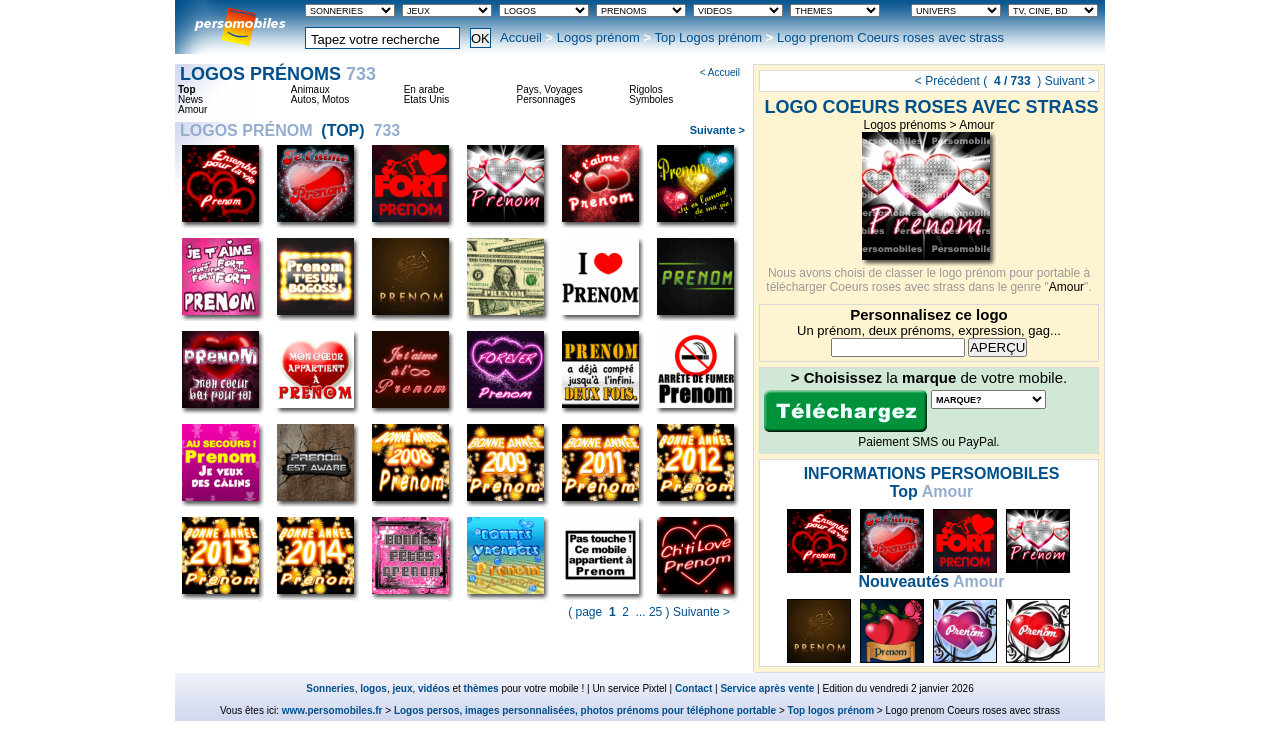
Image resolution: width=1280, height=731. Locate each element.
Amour (976, 125)
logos (373, 688)
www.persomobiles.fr (332, 710)
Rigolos (645, 90)
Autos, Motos (320, 100)
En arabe (424, 90)
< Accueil (720, 72)
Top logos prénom (831, 710)
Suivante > (717, 130)
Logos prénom (598, 37)
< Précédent (947, 81)
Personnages (545, 100)
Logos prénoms (904, 125)
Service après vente (767, 688)
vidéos (434, 688)
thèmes (481, 688)
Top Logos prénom (709, 37)
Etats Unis (427, 100)
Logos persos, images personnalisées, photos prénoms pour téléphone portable (585, 710)
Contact (693, 688)
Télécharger (845, 411)
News (190, 100)
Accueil (521, 37)
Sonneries (330, 688)
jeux (402, 688)
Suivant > (1070, 81)
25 (655, 612)
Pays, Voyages (549, 90)
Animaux (310, 90)
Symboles (651, 100)
